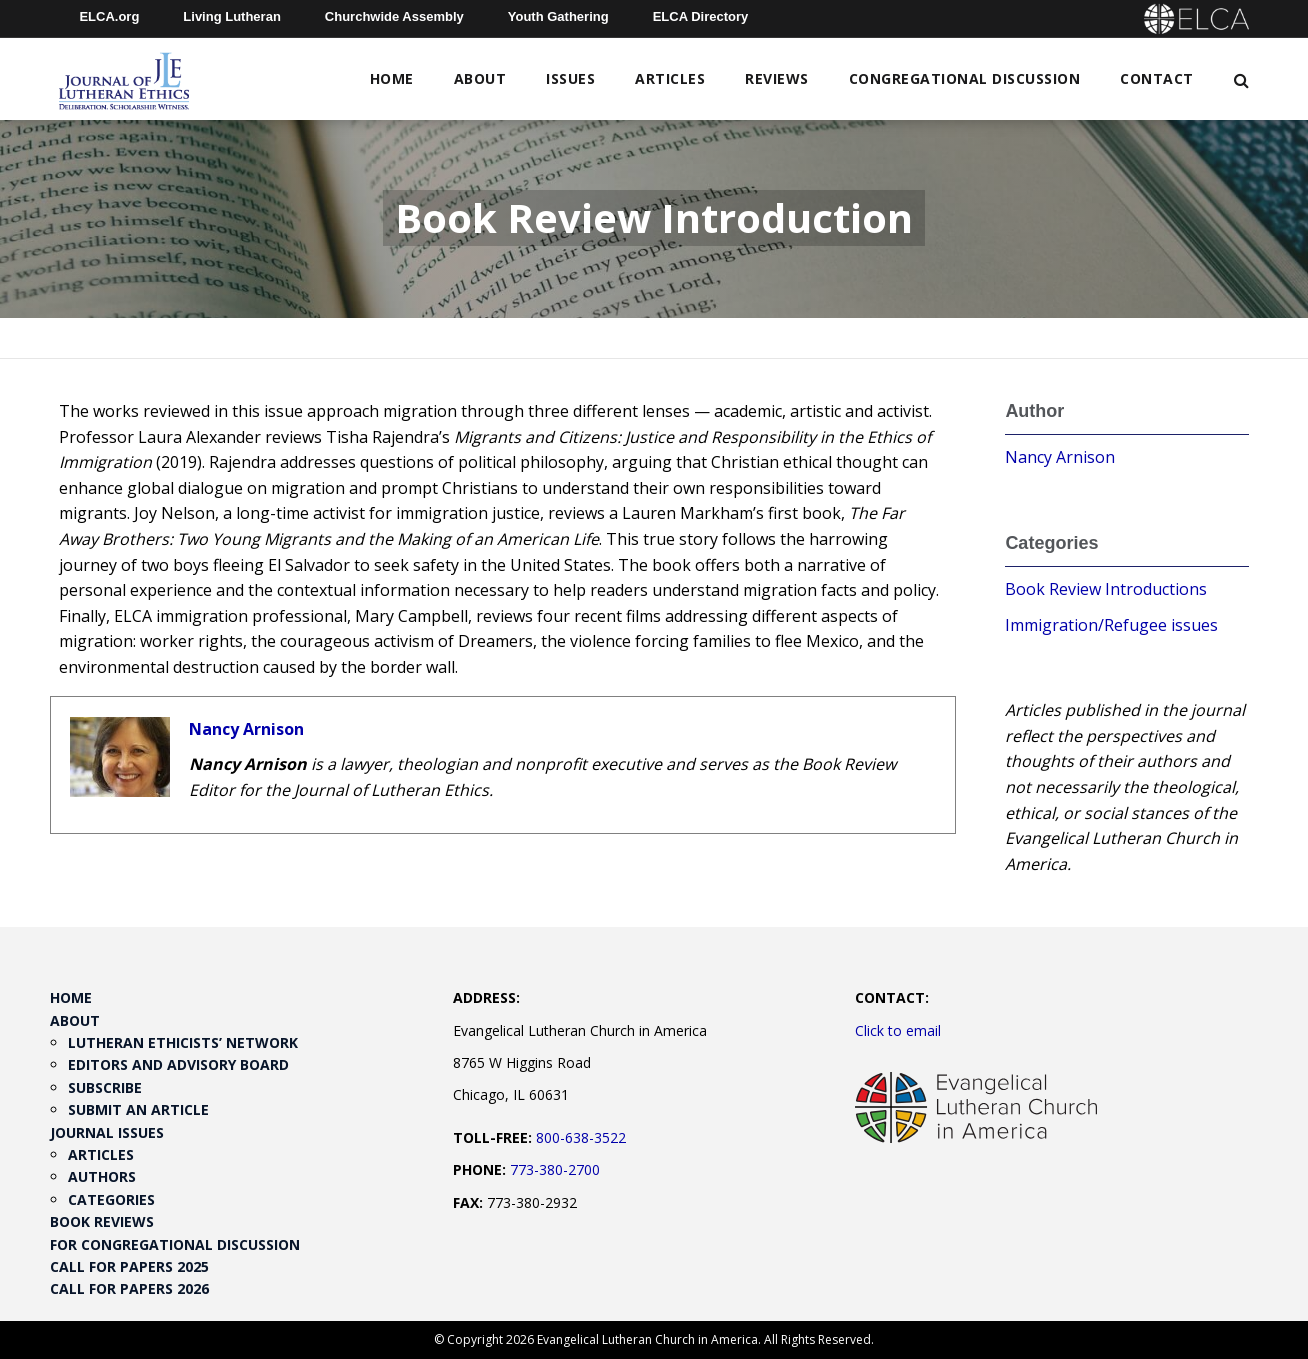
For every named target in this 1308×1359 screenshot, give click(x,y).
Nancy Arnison (246, 729)
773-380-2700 (555, 1169)
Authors (102, 1176)
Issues (570, 78)
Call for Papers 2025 (129, 1266)
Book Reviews (102, 1221)
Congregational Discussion (965, 78)
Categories (111, 1199)
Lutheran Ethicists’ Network (183, 1042)
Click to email (898, 1030)
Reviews (777, 78)
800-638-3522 (581, 1137)
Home (392, 78)
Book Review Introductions (1106, 589)
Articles (670, 78)
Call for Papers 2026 (129, 1288)
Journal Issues (107, 1132)
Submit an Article (138, 1109)
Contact (1157, 78)
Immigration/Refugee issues (1111, 625)
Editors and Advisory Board (178, 1064)
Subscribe (105, 1087)
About (480, 78)
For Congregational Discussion (175, 1244)
